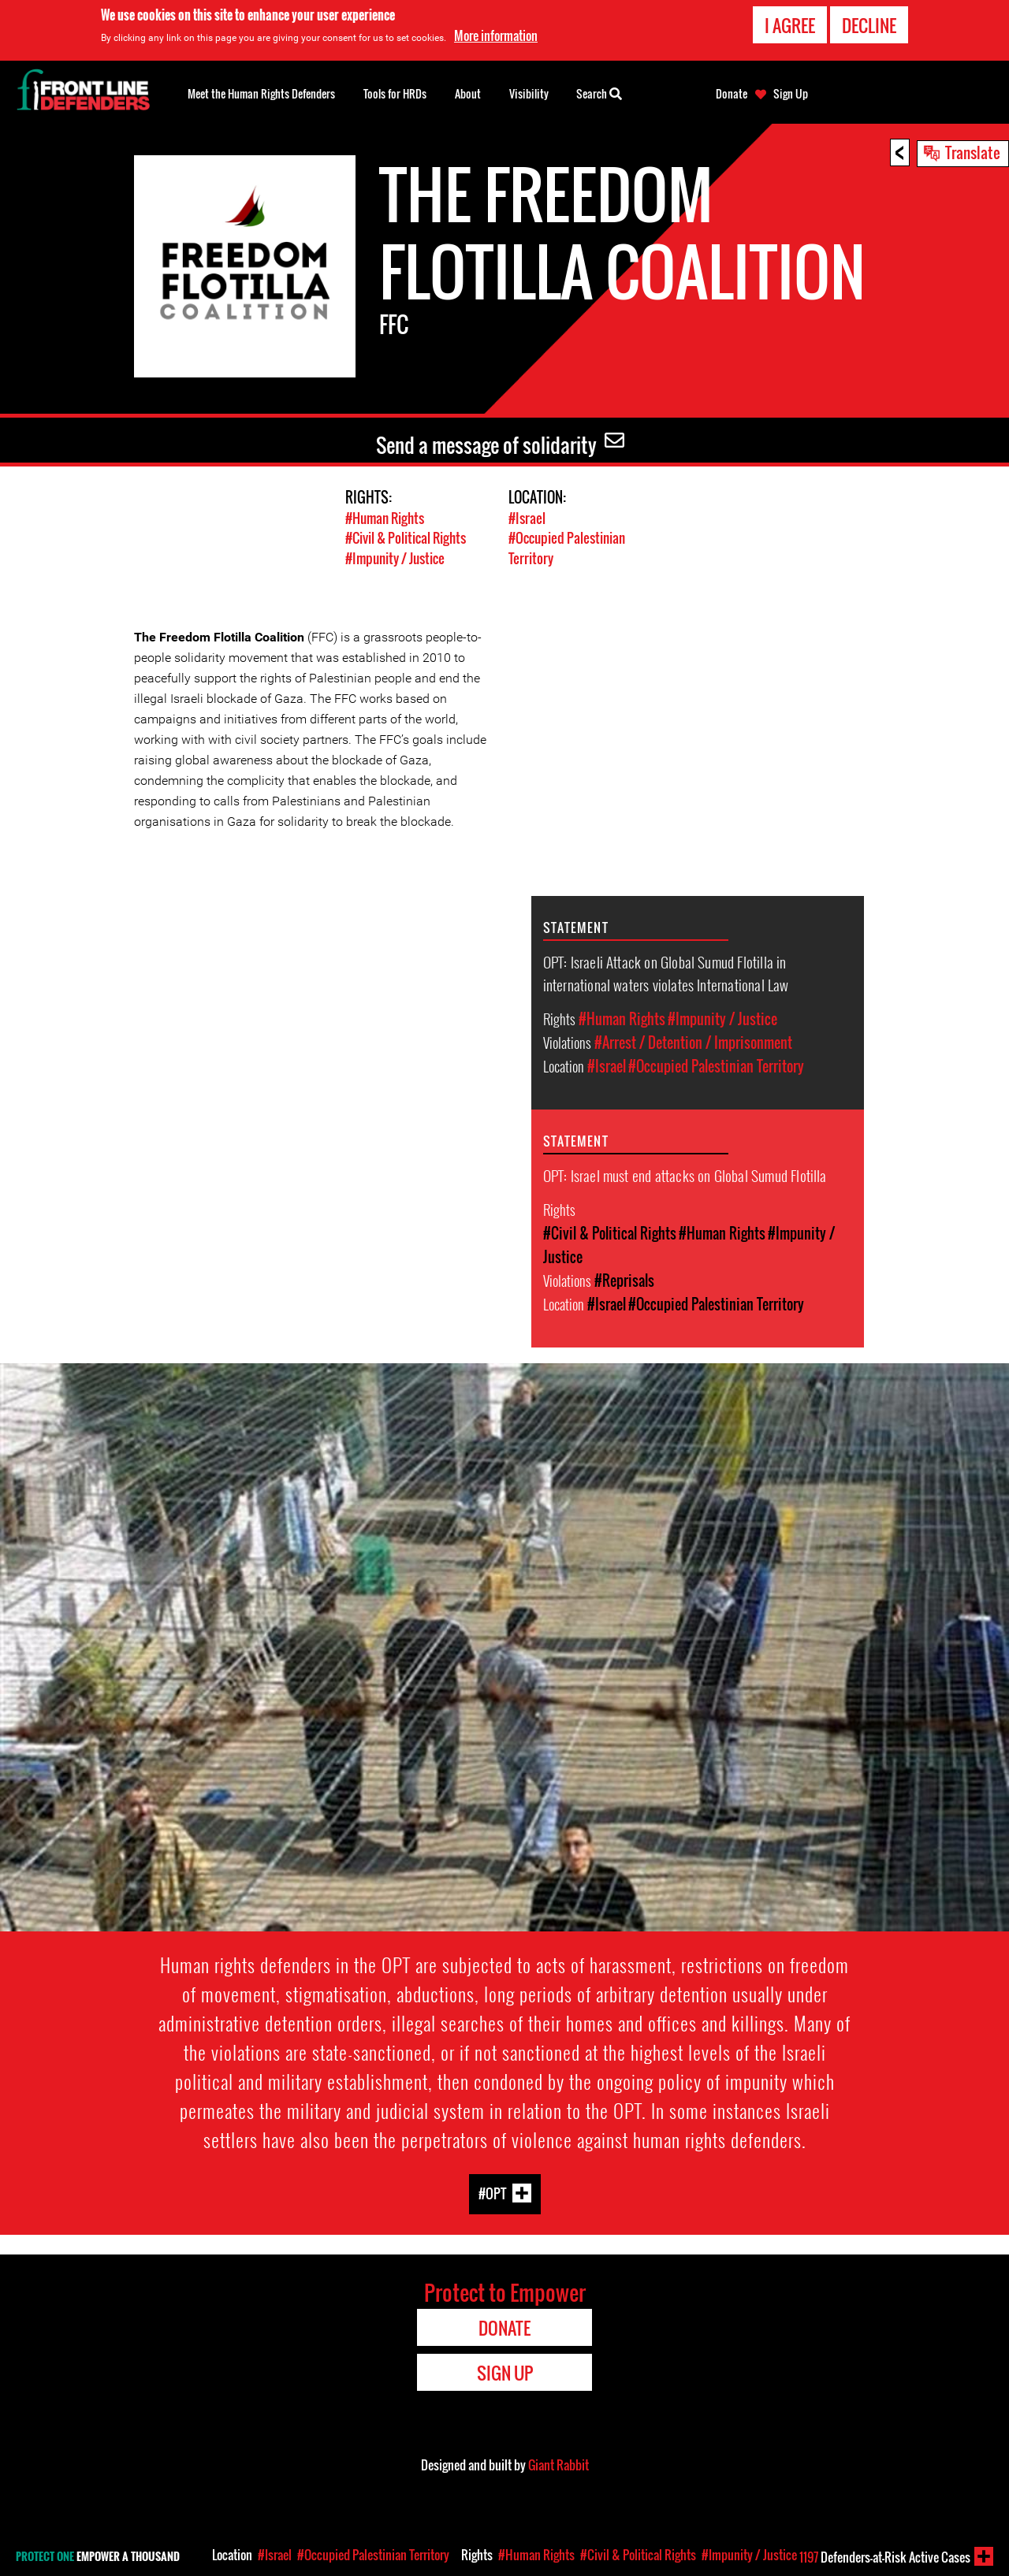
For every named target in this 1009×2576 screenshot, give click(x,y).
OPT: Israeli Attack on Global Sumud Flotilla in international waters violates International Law (666, 972)
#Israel (526, 518)
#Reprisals (624, 1279)
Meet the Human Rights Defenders (261, 93)
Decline (869, 25)
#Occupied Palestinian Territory (716, 1065)
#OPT (492, 2192)
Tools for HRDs (394, 93)
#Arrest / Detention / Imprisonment (693, 1042)
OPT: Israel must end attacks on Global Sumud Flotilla (685, 1174)
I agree (790, 25)
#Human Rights (384, 518)
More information (496, 35)
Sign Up (790, 94)
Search (599, 92)
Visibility (529, 93)
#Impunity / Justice (395, 557)
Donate (731, 94)
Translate (972, 152)
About (468, 93)
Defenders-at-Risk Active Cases (884, 2557)
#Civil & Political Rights (405, 538)
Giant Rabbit (558, 2463)
